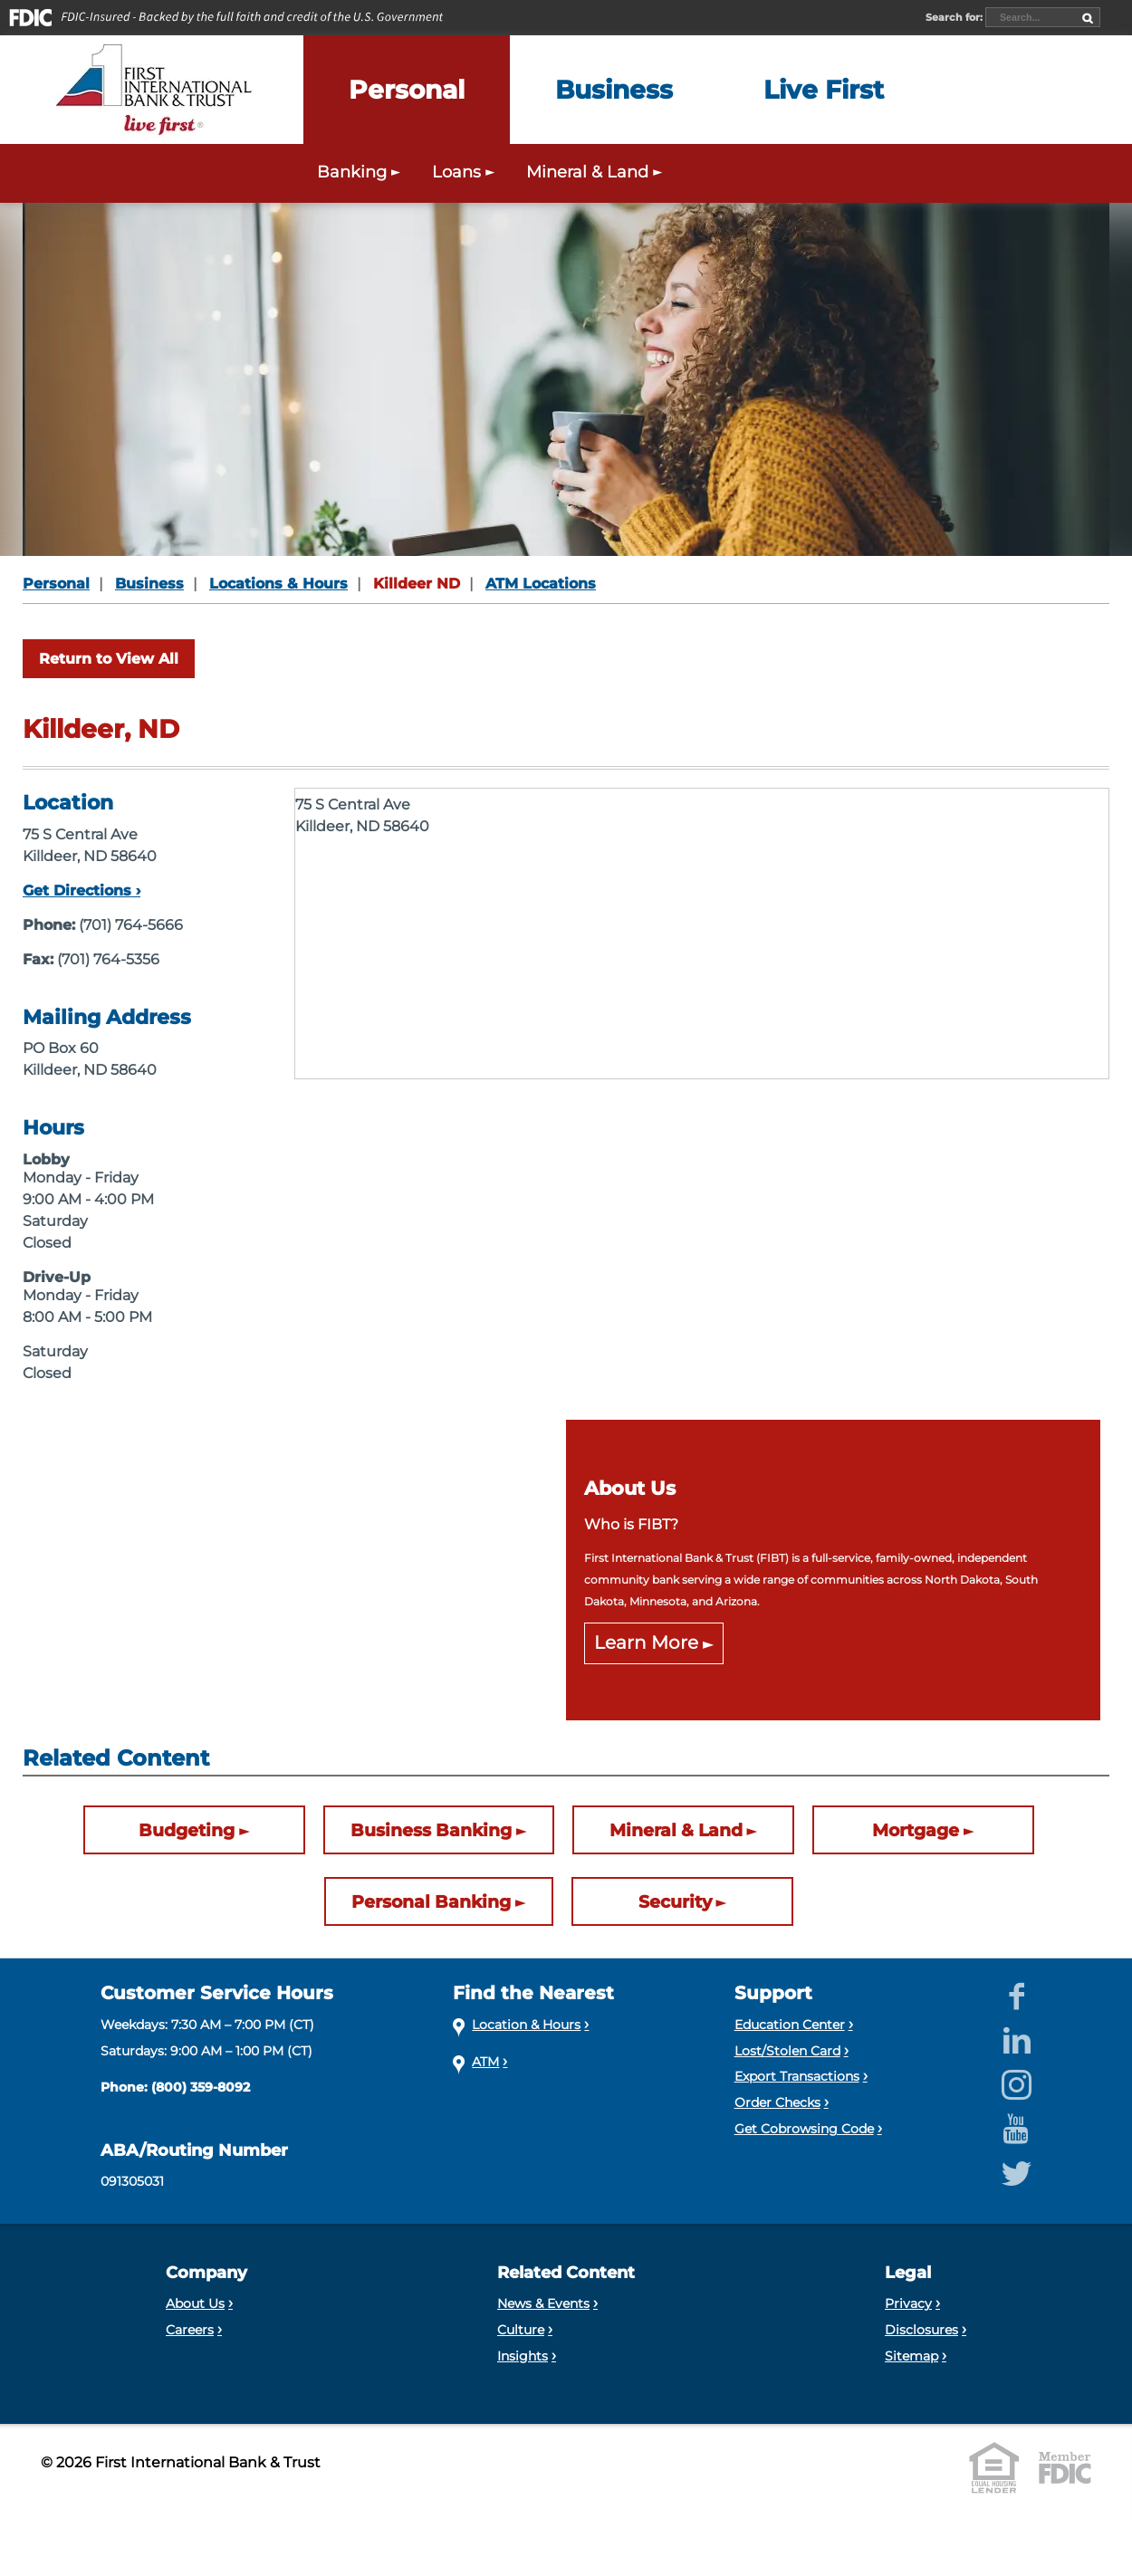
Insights (522, 2356)
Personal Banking (431, 1901)
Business (149, 583)
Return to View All (108, 658)
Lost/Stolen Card (787, 2051)
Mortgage (915, 1830)
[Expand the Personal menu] (406, 89)
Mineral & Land (676, 1830)
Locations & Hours (278, 583)
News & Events (543, 2303)
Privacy (908, 2303)
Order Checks (777, 2102)
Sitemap (911, 2356)
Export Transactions (796, 2076)
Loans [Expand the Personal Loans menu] (465, 171)
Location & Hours (526, 2024)
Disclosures (921, 2330)
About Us (195, 2303)
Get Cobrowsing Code (804, 2129)
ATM (485, 2062)
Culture (520, 2330)
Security (675, 1901)
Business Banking (431, 1830)
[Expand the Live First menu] (823, 89)
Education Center (789, 2024)
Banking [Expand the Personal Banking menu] (361, 171)
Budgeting (187, 1830)
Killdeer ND (416, 583)
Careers (190, 2330)
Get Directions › (81, 890)
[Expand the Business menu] (614, 89)
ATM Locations (540, 583)
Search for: (955, 17)
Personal (56, 583)
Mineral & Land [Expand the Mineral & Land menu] (596, 171)
